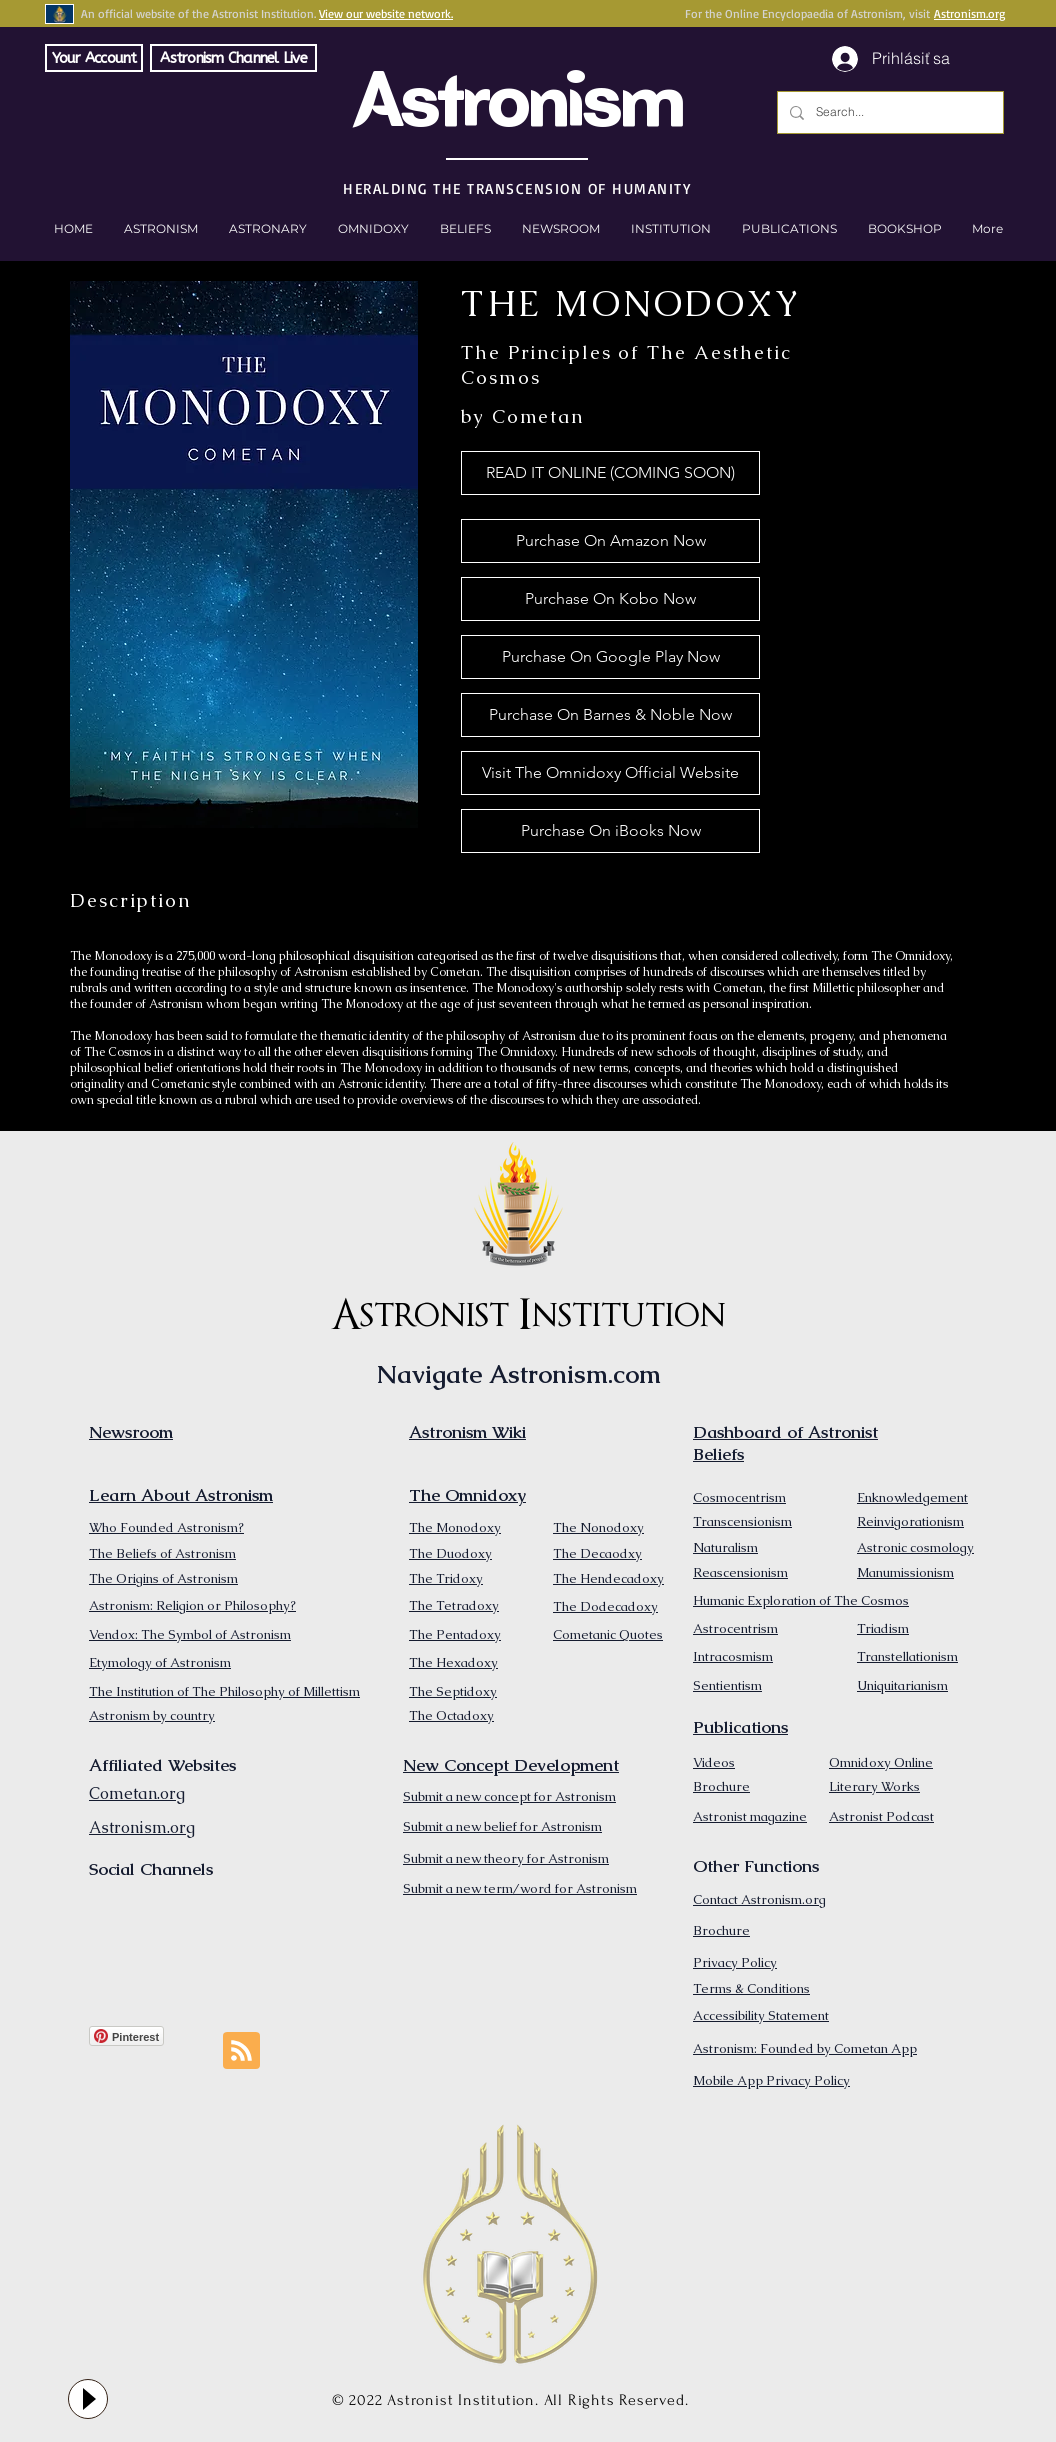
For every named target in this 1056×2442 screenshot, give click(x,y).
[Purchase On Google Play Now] (610, 657)
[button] (904, 229)
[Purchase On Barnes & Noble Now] (610, 715)
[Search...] (888, 112)
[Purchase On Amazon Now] (610, 541)
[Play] (88, 2399)
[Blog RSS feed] (241, 2051)
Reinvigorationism (910, 1521)
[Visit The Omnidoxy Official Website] (610, 773)
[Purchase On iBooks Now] (610, 831)
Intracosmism (733, 1656)
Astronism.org (969, 13)
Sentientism (727, 1685)
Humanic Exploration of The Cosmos (801, 1600)
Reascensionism (740, 1572)
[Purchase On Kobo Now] (610, 599)
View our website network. (386, 13)
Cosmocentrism (739, 1497)
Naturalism (725, 1547)
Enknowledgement (912, 1497)
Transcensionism (742, 1521)
